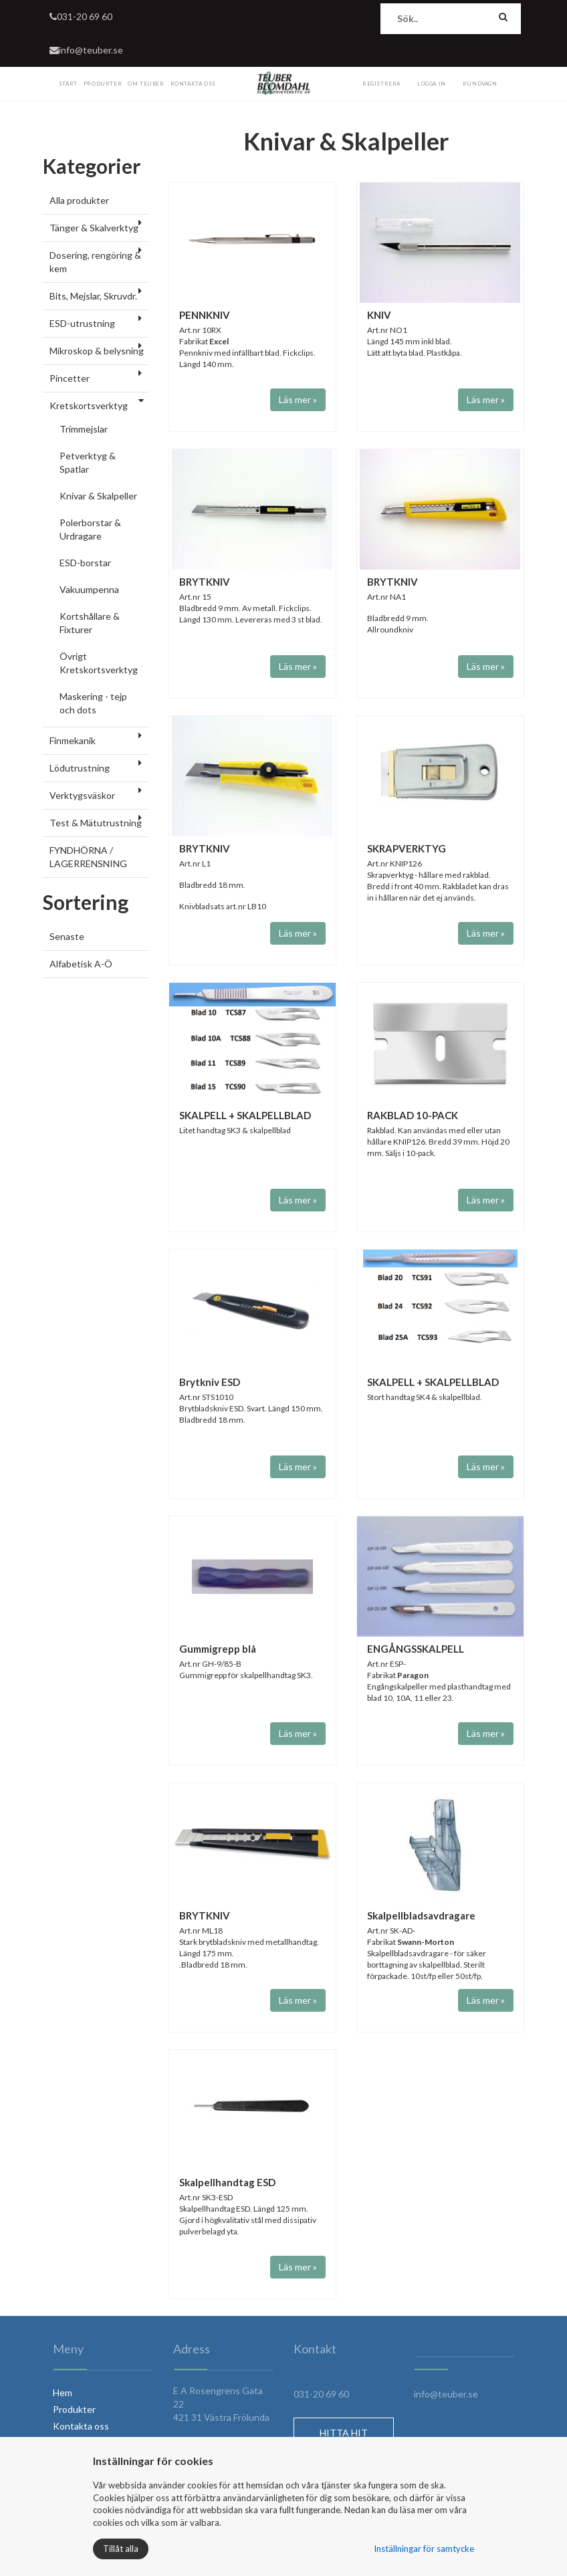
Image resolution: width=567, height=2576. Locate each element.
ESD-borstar (85, 562)
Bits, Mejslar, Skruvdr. (93, 296)
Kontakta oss (81, 2426)
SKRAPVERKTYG (406, 848)
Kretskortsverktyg (88, 405)
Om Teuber (146, 83)
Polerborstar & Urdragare (90, 529)
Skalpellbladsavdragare (421, 1915)
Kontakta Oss (193, 83)
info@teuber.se (86, 49)
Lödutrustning (79, 768)
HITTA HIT (344, 2432)
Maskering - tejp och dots (93, 703)
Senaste (66, 936)
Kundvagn (480, 83)
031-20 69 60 (80, 16)
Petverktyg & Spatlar (88, 462)
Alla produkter (79, 200)
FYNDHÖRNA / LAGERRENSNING (88, 856)
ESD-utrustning (82, 323)
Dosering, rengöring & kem (95, 261)
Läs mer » (298, 399)
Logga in (431, 83)
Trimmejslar (84, 429)
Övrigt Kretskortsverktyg (99, 663)
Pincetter (69, 378)
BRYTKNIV (204, 582)
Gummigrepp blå (217, 1649)
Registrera (381, 83)
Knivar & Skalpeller (98, 495)
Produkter (103, 83)
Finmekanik (72, 740)
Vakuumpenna (89, 589)
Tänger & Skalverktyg (93, 227)
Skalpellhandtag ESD (227, 2182)
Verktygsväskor (82, 795)
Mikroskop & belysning (96, 350)
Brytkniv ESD (209, 1382)
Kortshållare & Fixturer (90, 622)
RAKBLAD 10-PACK (412, 1115)
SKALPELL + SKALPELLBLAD (245, 1115)
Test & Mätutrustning (95, 822)
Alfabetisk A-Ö (80, 963)
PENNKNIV (204, 315)
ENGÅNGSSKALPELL (415, 1649)
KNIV (379, 315)
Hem (62, 2392)
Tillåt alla (120, 2548)
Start (68, 83)
